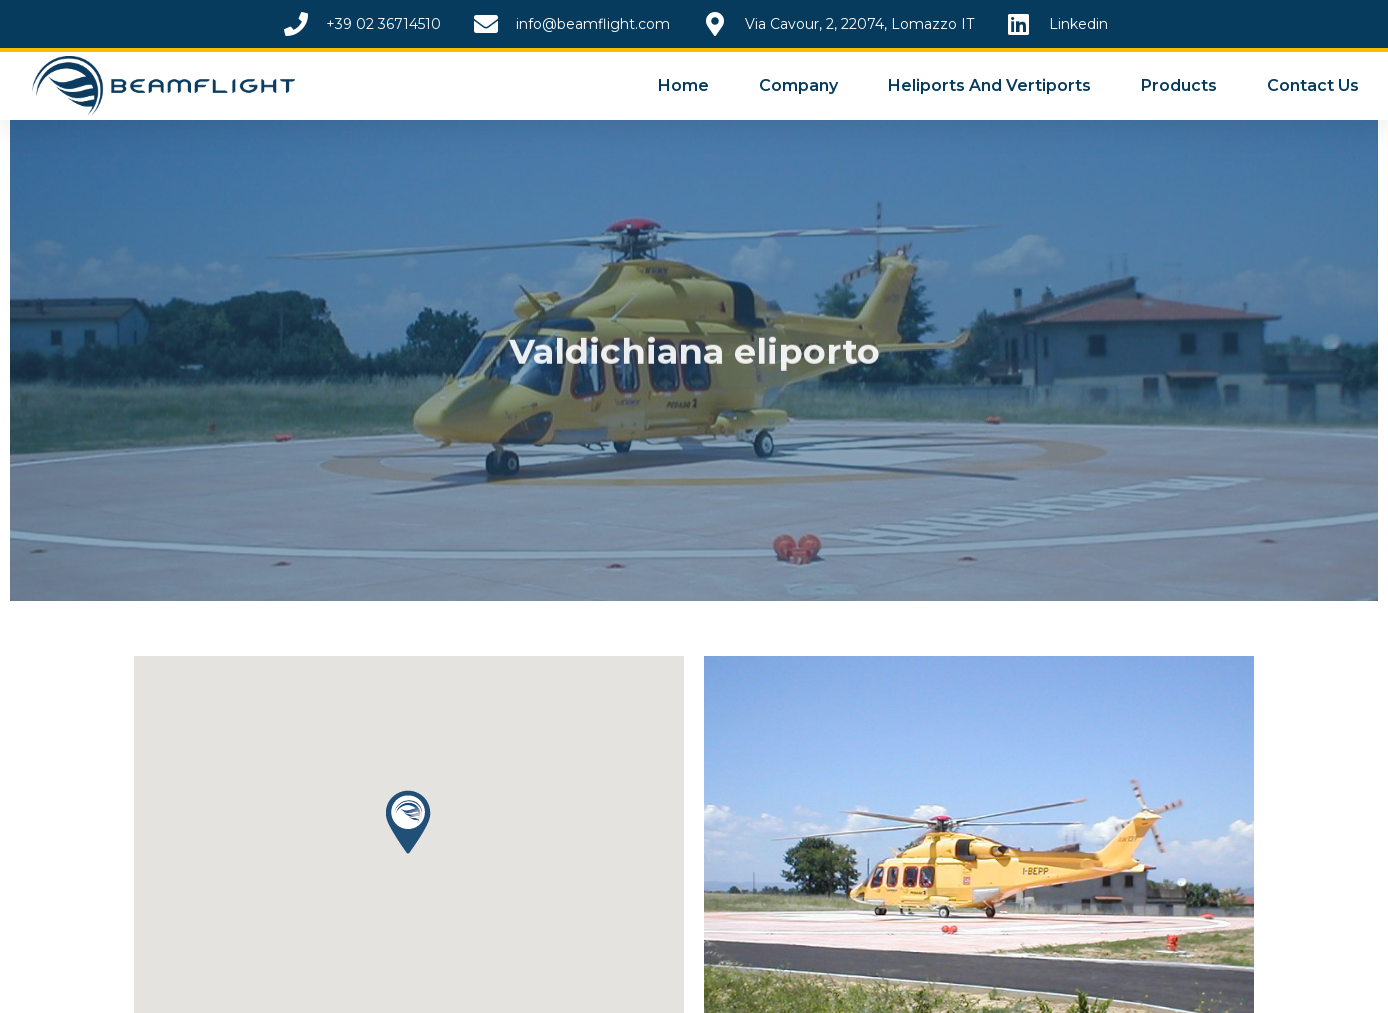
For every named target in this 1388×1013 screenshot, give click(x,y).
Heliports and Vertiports (989, 85)
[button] (408, 822)
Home (683, 85)
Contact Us (1313, 85)
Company (798, 85)
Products (1179, 85)
